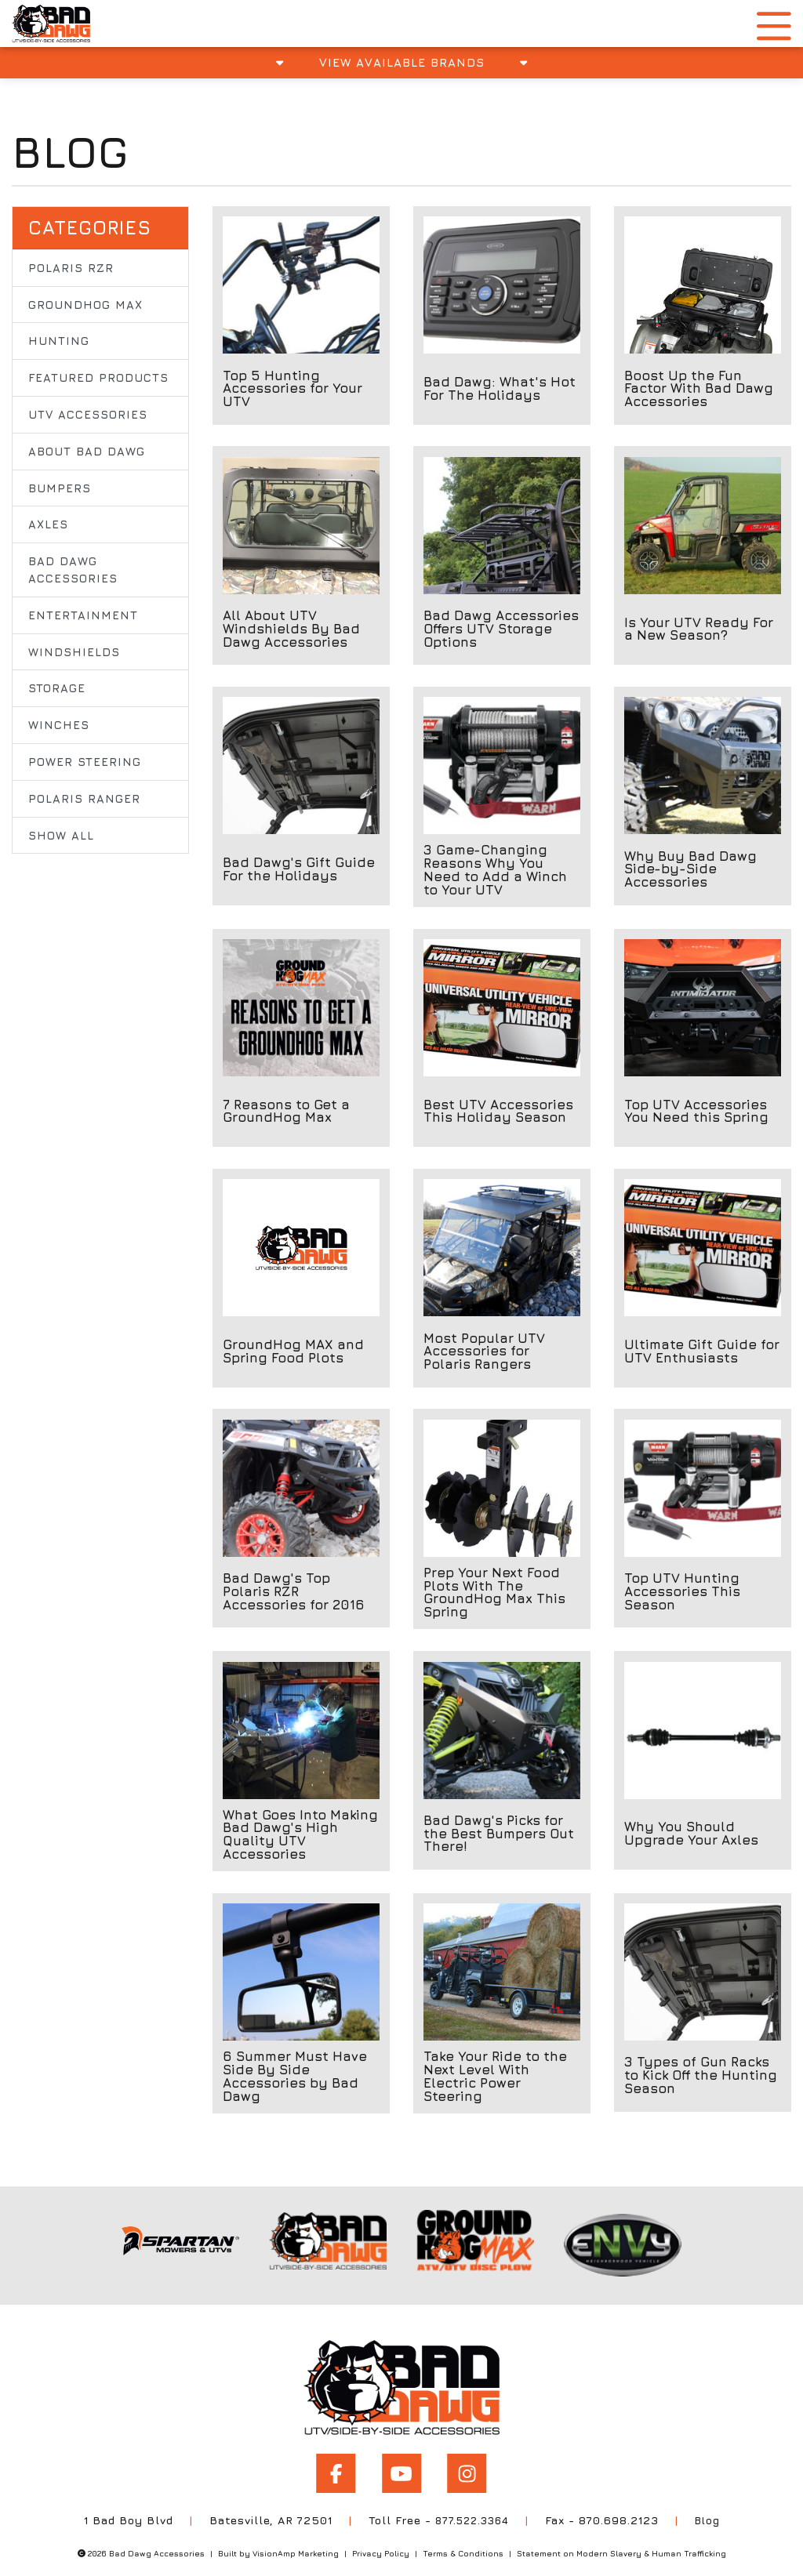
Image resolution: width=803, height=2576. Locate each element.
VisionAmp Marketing (296, 2534)
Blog (711, 2502)
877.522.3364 (471, 2502)
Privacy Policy (380, 2534)
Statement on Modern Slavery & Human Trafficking (621, 2534)
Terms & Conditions (463, 2534)
